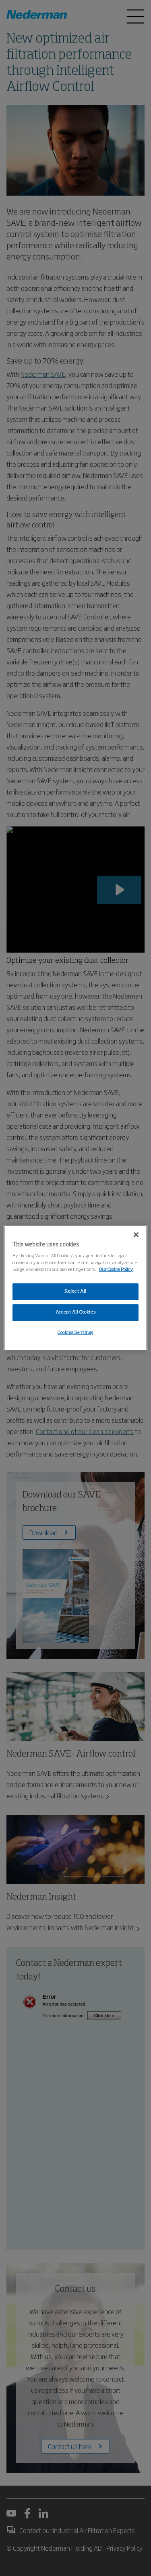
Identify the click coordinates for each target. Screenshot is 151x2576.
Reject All (75, 1291)
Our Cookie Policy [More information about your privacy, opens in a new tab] (116, 1269)
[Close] (136, 1234)
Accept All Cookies (75, 1312)
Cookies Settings (75, 1332)
